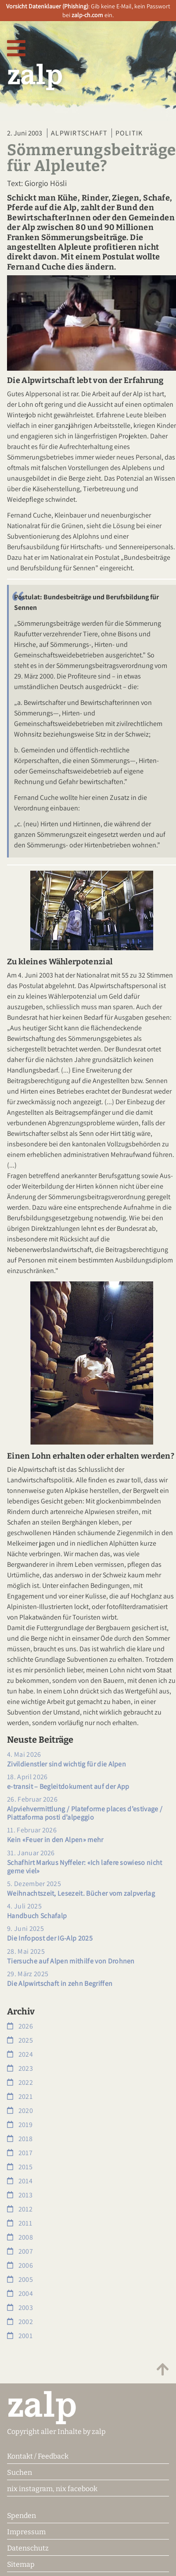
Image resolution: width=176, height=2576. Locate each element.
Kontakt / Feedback (37, 2456)
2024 (20, 2054)
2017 (19, 2152)
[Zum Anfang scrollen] (163, 2370)
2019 (19, 2124)
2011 (19, 2223)
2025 (20, 2040)
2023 (20, 2068)
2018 (19, 2138)
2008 (20, 2237)
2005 (20, 2279)
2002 (20, 2321)
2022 (20, 2082)
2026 (20, 2026)
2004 (20, 2293)
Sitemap (21, 2564)
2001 (19, 2335)
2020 (20, 2110)
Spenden (21, 2515)
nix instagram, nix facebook (52, 2489)
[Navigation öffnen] (16, 49)
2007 (20, 2251)
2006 (20, 2265)
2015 (19, 2166)
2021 (19, 2096)
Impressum (26, 2532)
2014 (19, 2181)
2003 (20, 2307)
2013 (19, 2195)
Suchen (19, 2472)
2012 (19, 2209)
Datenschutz (28, 2548)
